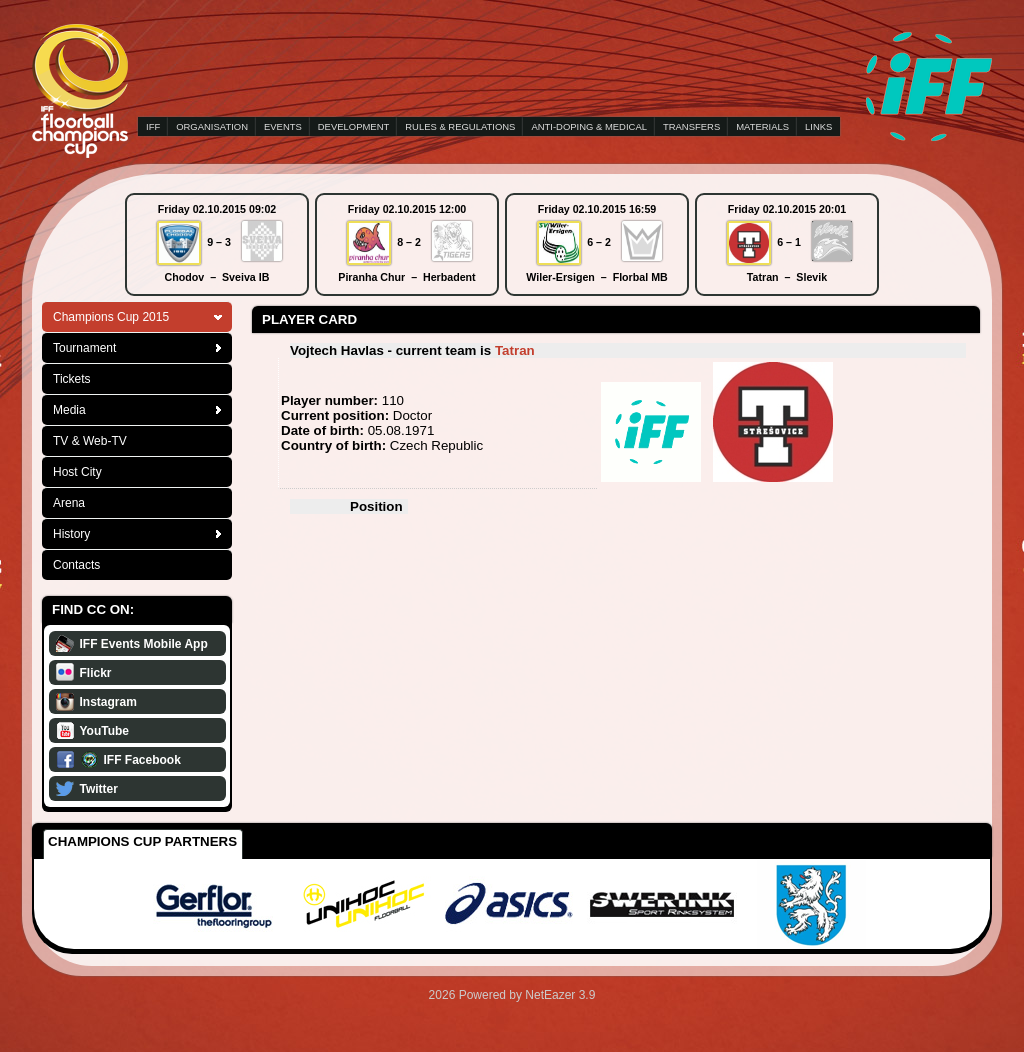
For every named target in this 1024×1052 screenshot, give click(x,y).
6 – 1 (789, 242)
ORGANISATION (212, 126)
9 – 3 (219, 242)
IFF (153, 126)
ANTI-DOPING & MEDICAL (589, 126)
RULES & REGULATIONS (460, 126)
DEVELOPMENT (353, 126)
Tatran (515, 350)
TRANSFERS (691, 126)
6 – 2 (599, 242)
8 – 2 (409, 242)
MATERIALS (762, 126)
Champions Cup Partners (142, 841)
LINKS (818, 126)
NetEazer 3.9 (560, 995)
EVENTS (283, 126)
